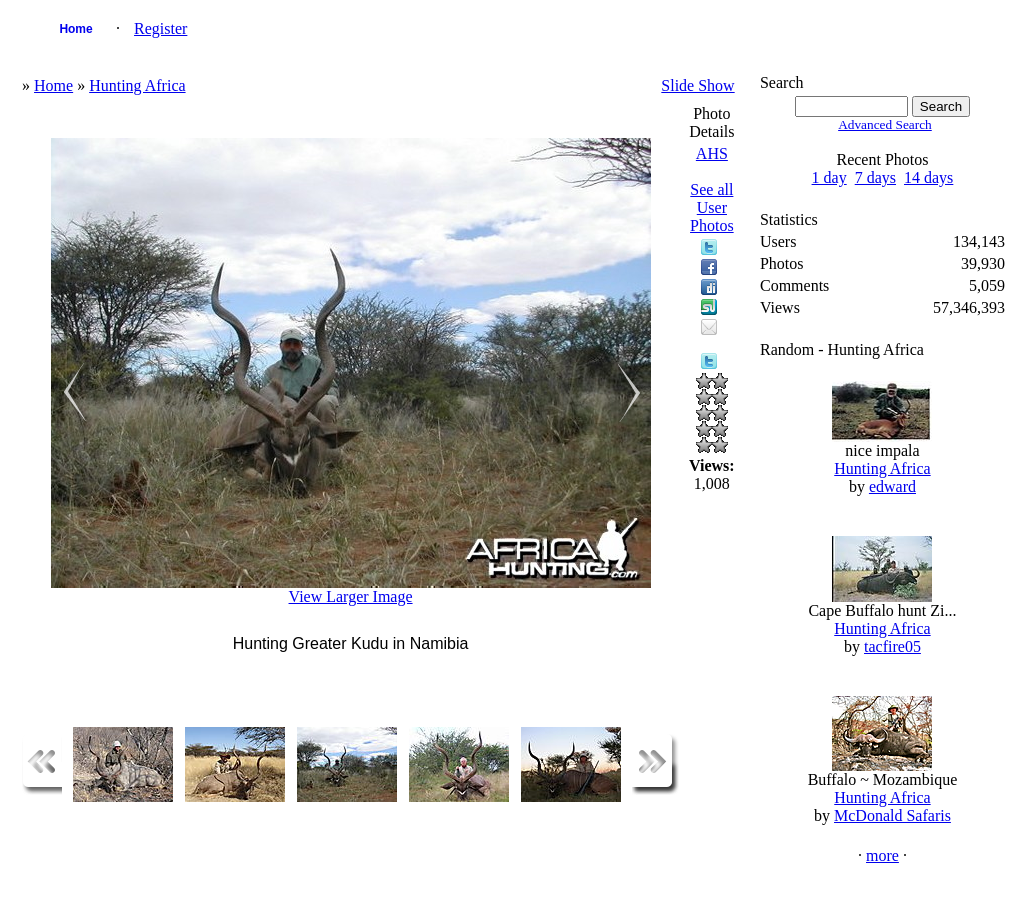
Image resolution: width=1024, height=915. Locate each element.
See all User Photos (712, 207)
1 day (829, 177)
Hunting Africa (137, 85)
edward (892, 486)
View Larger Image (351, 596)
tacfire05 (892, 646)
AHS (712, 153)
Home (75, 29)
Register (160, 28)
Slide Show (697, 85)
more (882, 855)
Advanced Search (885, 124)
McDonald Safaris (892, 815)
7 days (875, 177)
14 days (928, 177)
